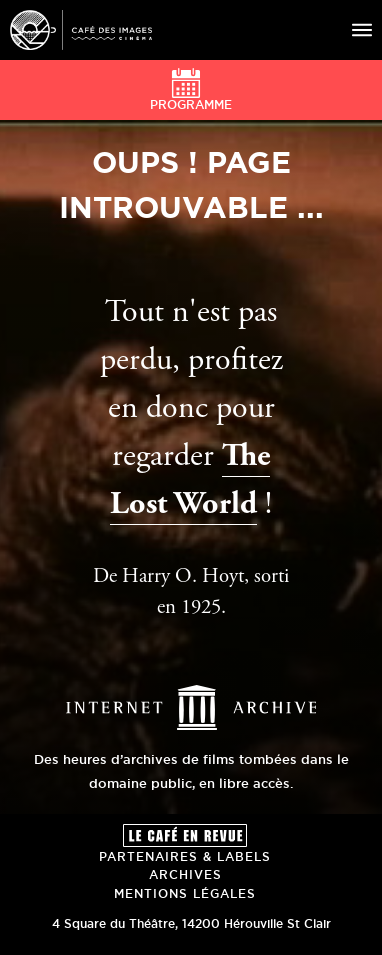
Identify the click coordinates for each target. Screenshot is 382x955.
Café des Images (81, 30)
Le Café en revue (185, 835)
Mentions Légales (185, 893)
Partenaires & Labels (185, 856)
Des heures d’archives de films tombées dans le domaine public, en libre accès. (191, 759)
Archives (185, 874)
